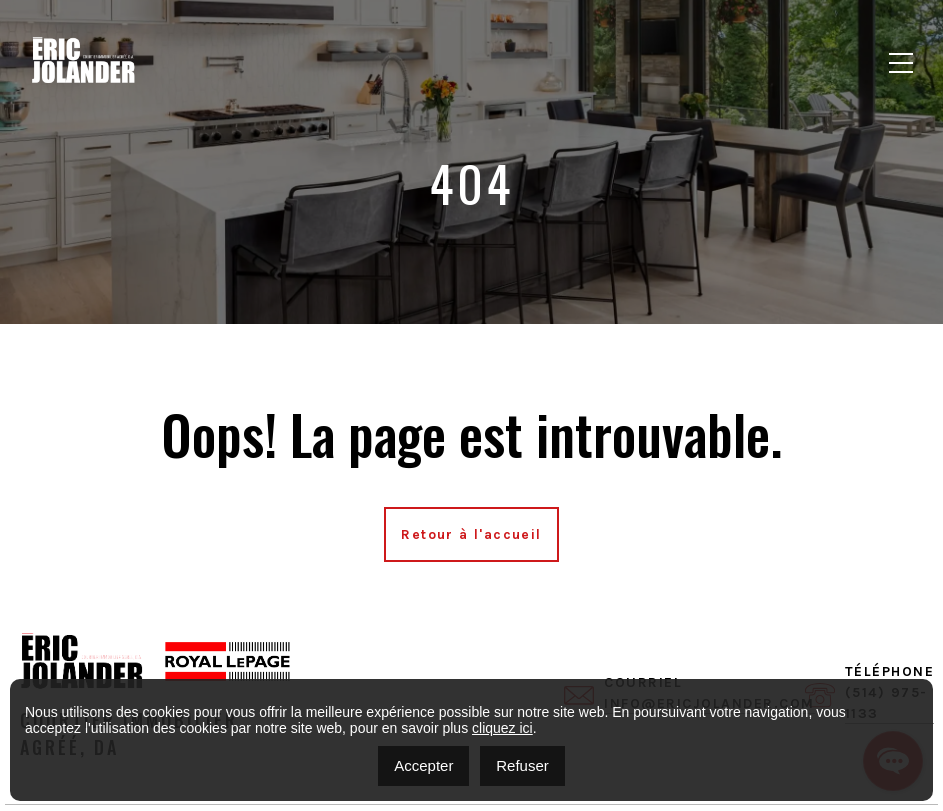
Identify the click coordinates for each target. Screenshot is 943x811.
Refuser (522, 765)
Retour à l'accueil (471, 534)
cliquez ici (502, 728)
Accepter (423, 765)
